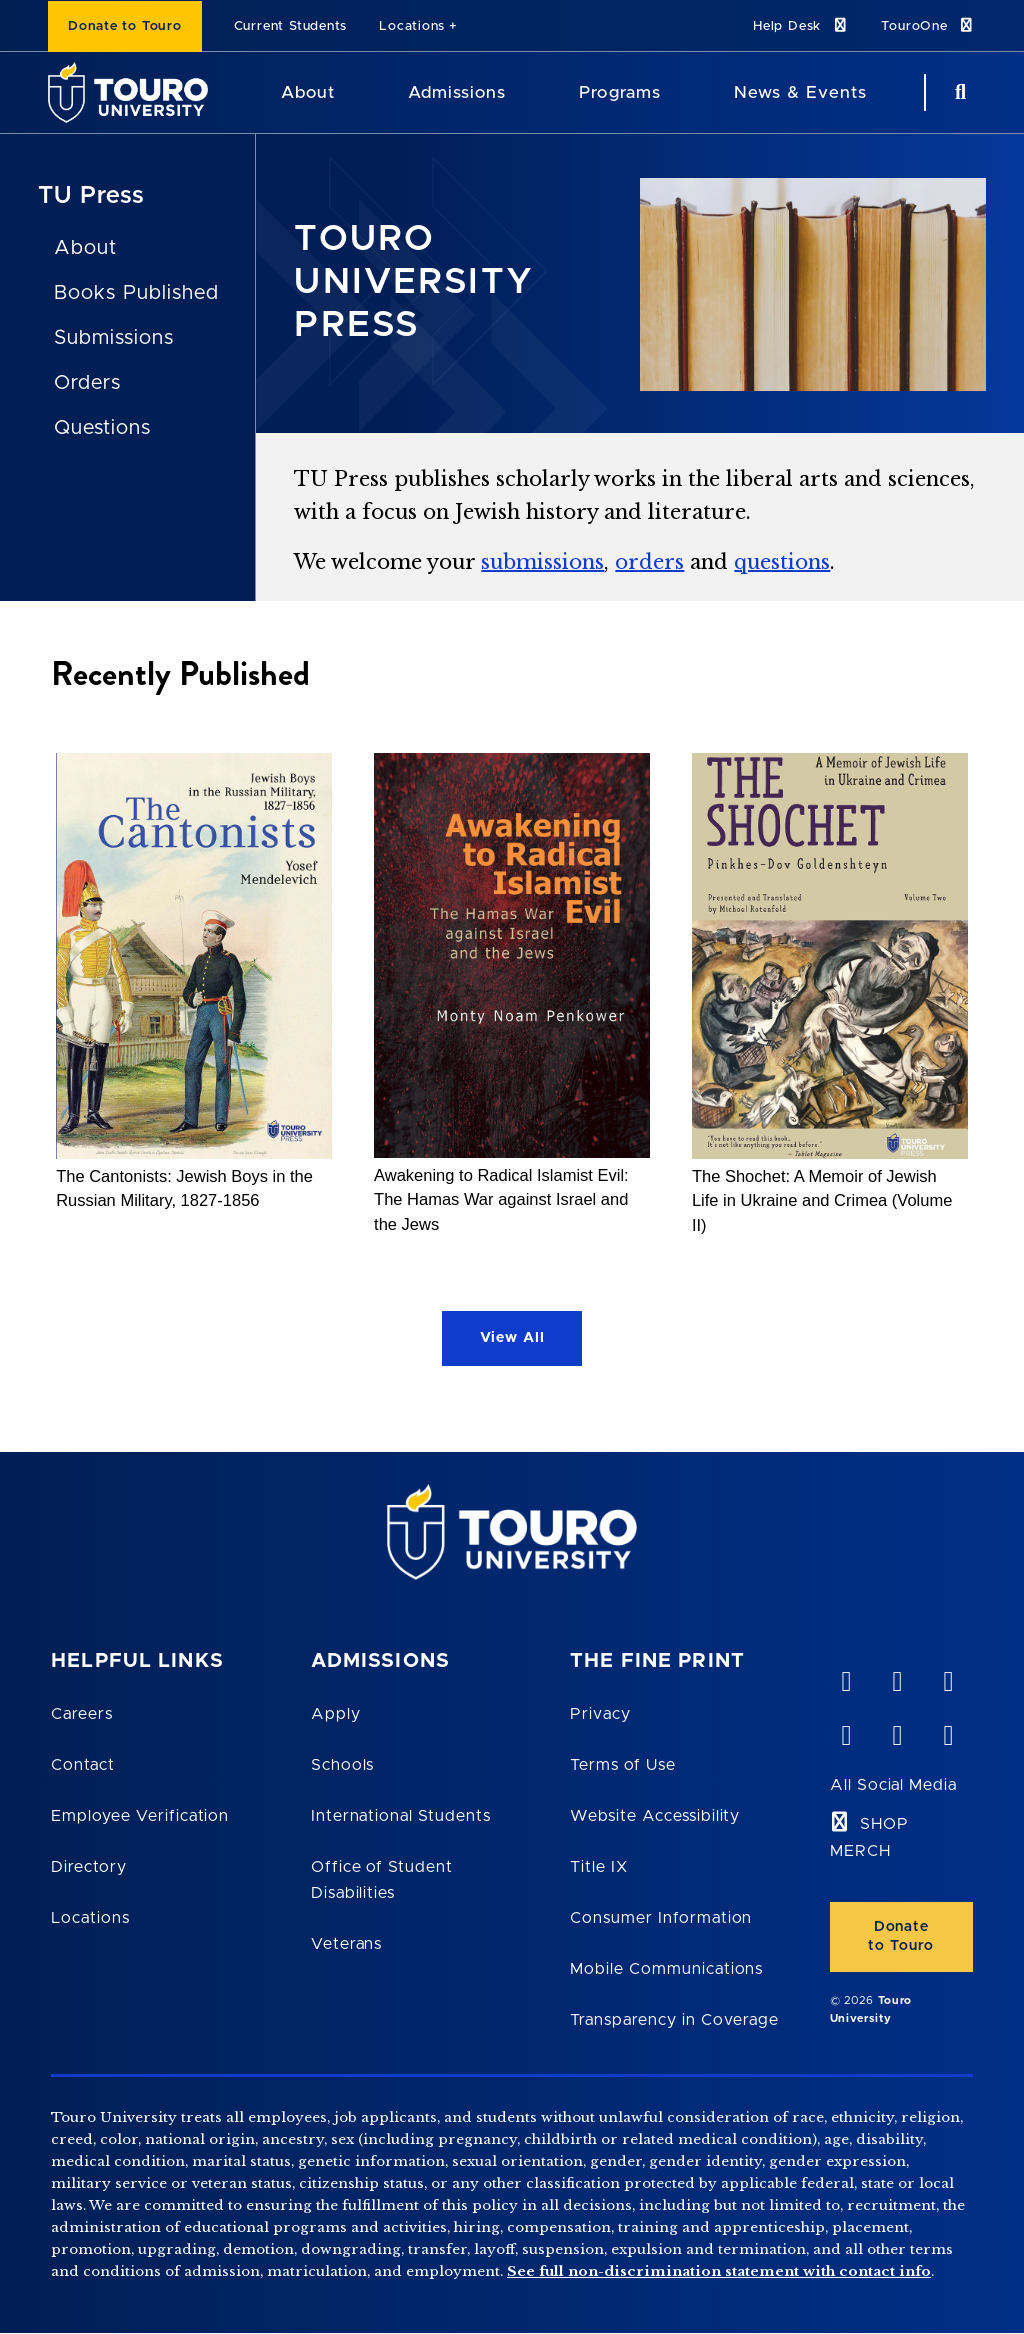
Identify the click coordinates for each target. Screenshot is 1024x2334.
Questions (102, 428)
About (85, 248)
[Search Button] (958, 92)
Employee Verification (140, 1816)
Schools (343, 1765)
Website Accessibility (655, 1816)
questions (782, 562)
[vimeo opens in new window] (846, 1677)
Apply (336, 1714)
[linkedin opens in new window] (948, 1677)
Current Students (290, 26)
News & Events (800, 92)
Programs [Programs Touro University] (619, 92)
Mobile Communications (666, 1969)
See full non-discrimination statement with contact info (719, 2271)
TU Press (91, 196)
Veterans (347, 1944)
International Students (401, 1816)
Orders (87, 383)
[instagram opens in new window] (948, 1731)
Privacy (600, 1714)
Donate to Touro (125, 26)
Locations (412, 26)
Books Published (136, 293)
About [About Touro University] (308, 92)
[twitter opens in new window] (897, 1731)
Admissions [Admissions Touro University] (457, 92)
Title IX (599, 1867)
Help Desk (801, 25)
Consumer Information (661, 1918)
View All (512, 1338)
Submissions (114, 338)
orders (649, 562)
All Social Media (893, 1785)
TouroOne (928, 25)
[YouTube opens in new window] (897, 1677)
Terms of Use (623, 1765)
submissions (542, 562)
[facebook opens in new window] (846, 1731)
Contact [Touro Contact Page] (83, 1765)
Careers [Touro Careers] (82, 1714)
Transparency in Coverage (674, 2020)
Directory (89, 1867)
